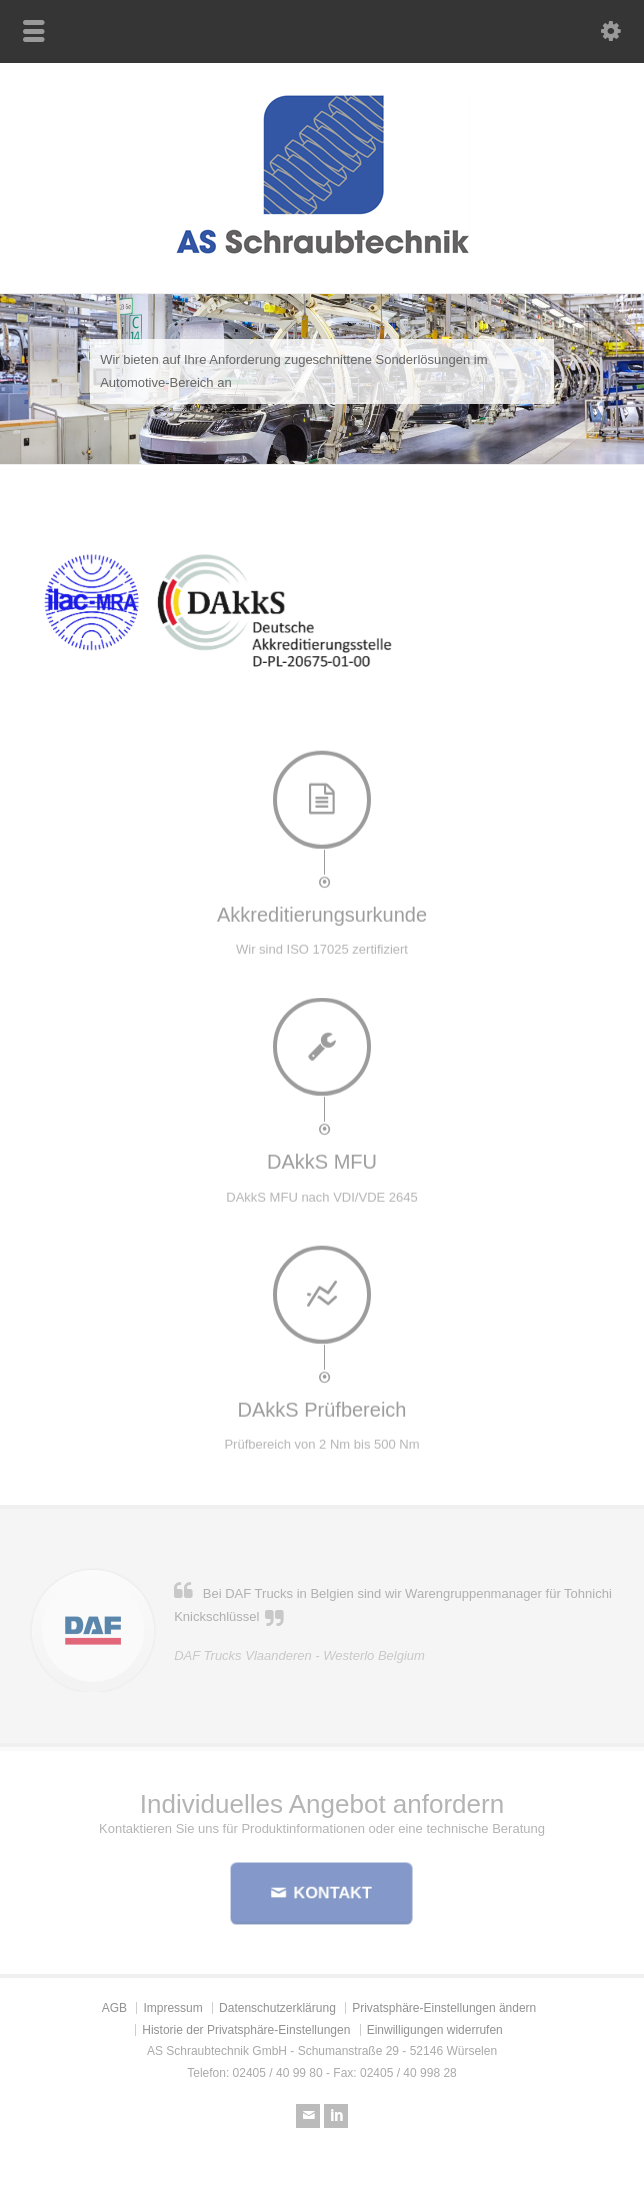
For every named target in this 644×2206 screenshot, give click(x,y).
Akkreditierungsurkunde (322, 907)
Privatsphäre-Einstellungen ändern (444, 2008)
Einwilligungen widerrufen (435, 2030)
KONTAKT (331, 1892)
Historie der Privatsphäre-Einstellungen (246, 2030)
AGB (114, 2008)
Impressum (172, 2008)
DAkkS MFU (322, 1154)
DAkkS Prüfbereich (322, 1402)
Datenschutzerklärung (277, 2008)
